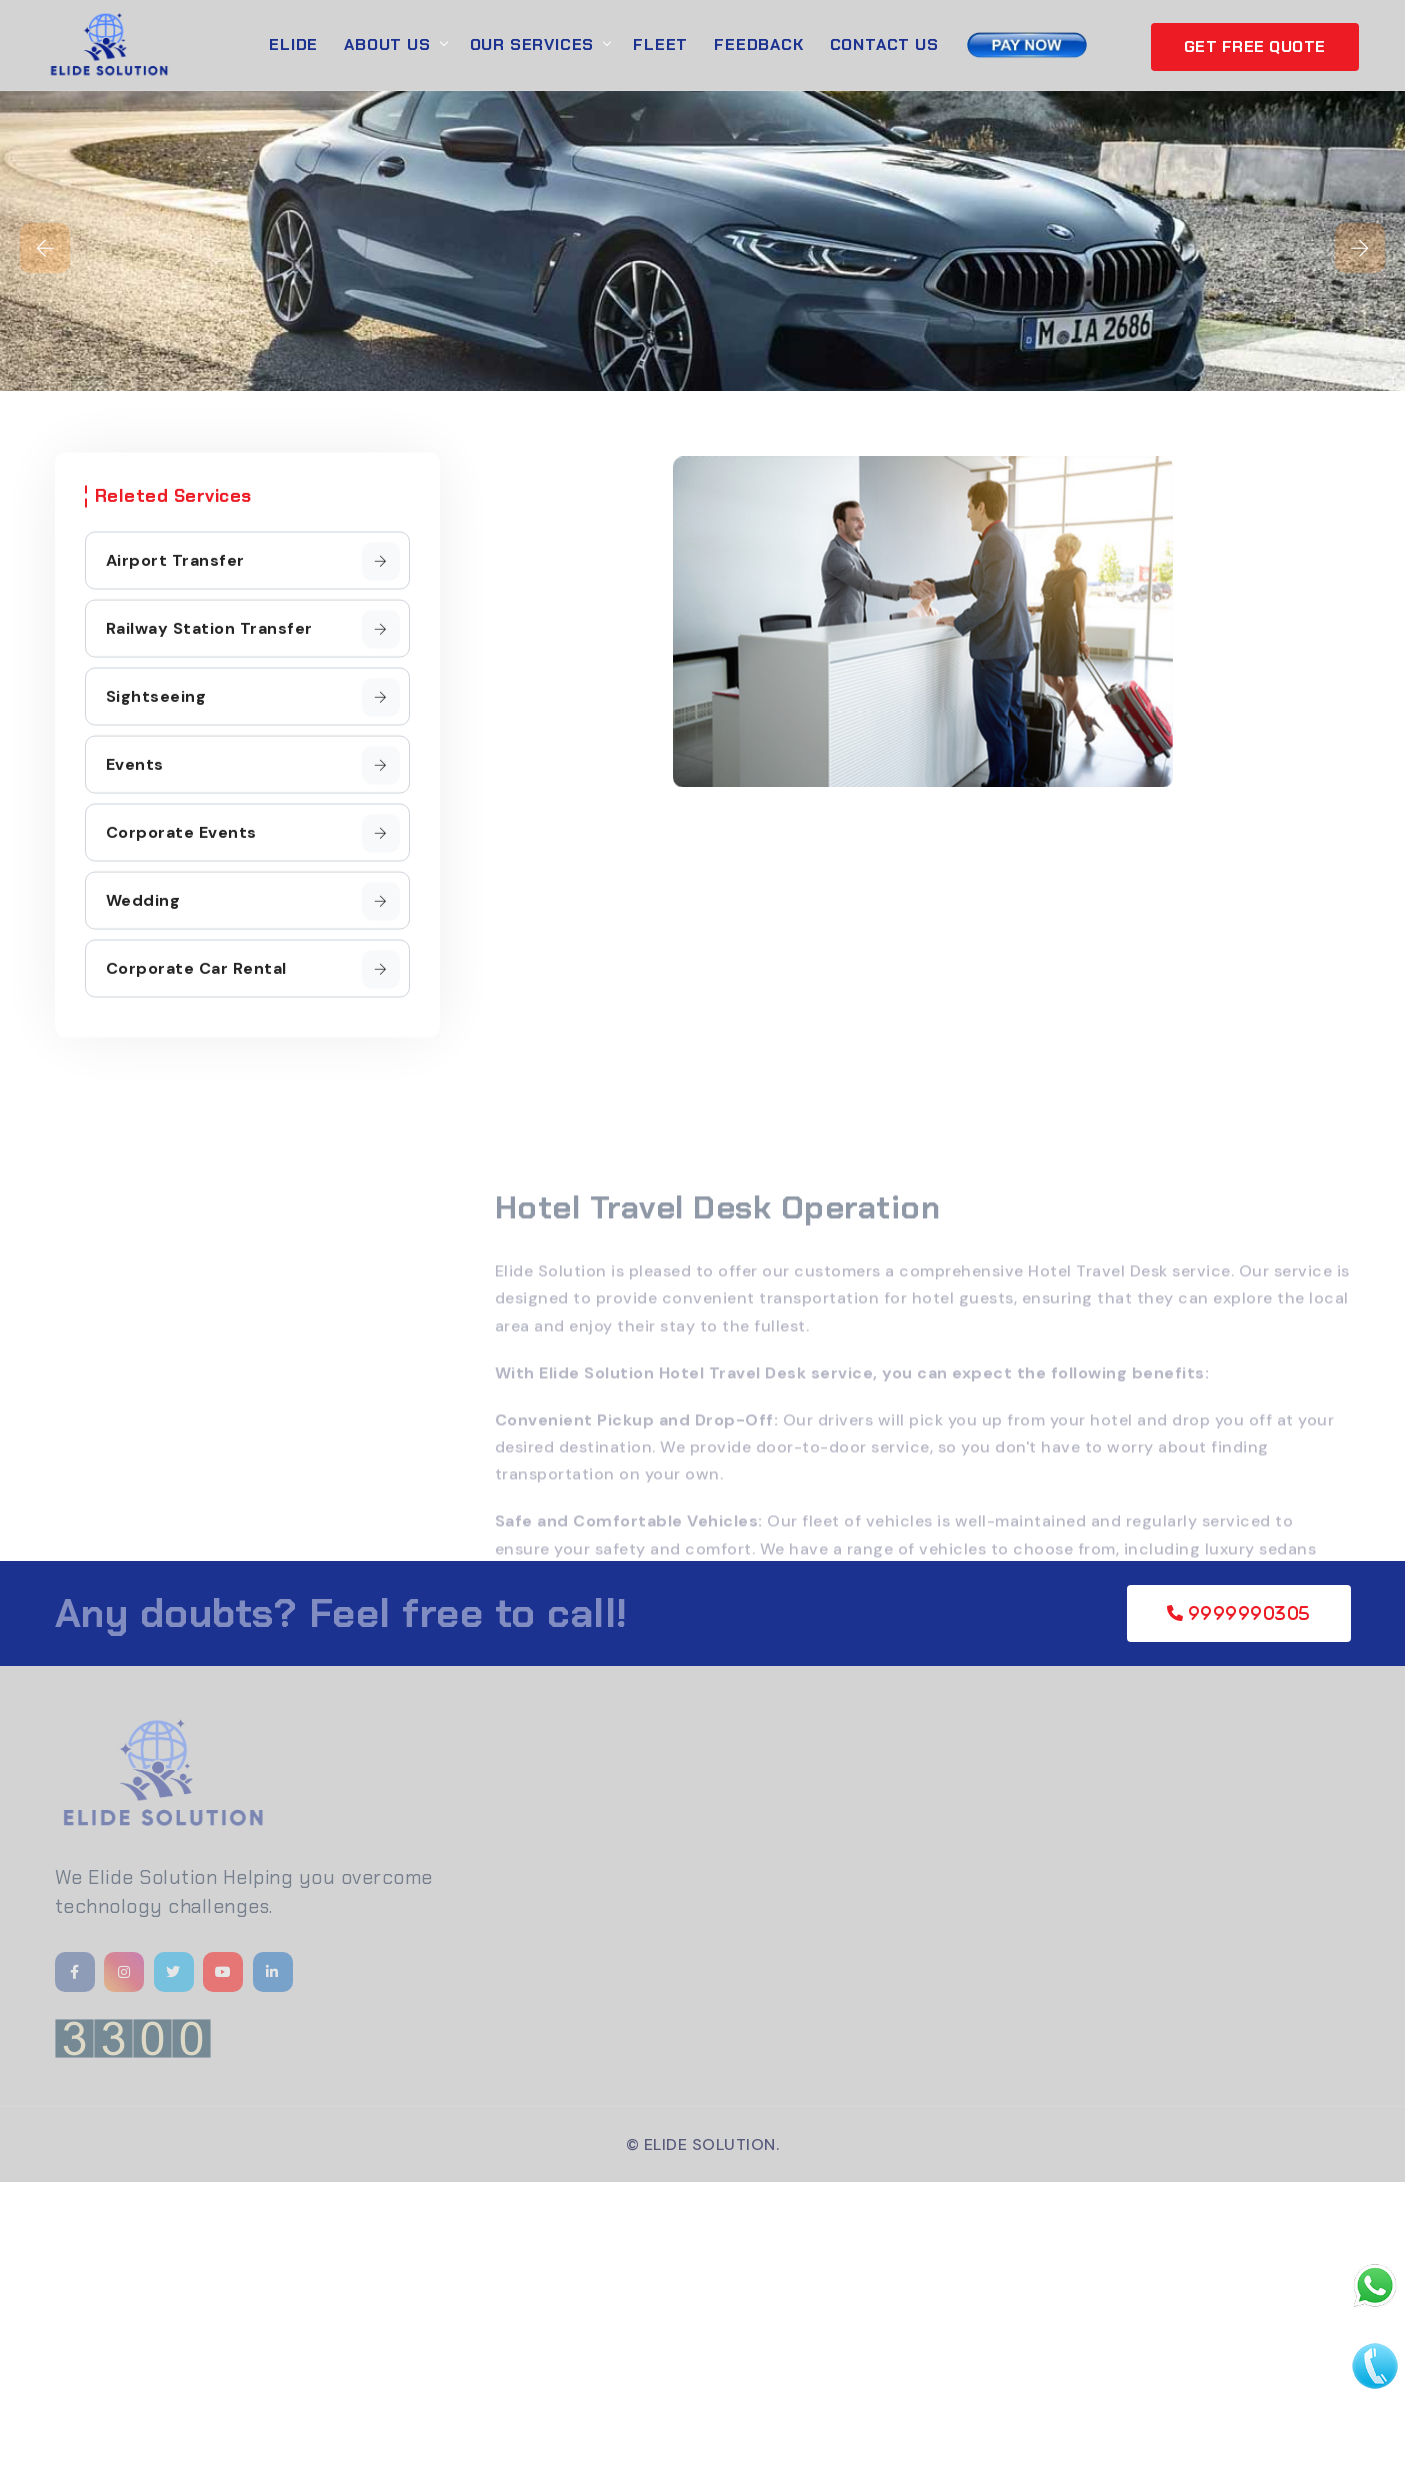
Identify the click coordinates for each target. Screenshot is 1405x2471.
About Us (387, 44)
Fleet (660, 44)
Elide (293, 44)
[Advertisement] (600, 2322)
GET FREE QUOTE (1255, 46)
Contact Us (884, 44)
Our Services (532, 44)
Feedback (758, 44)
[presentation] (45, 248)
